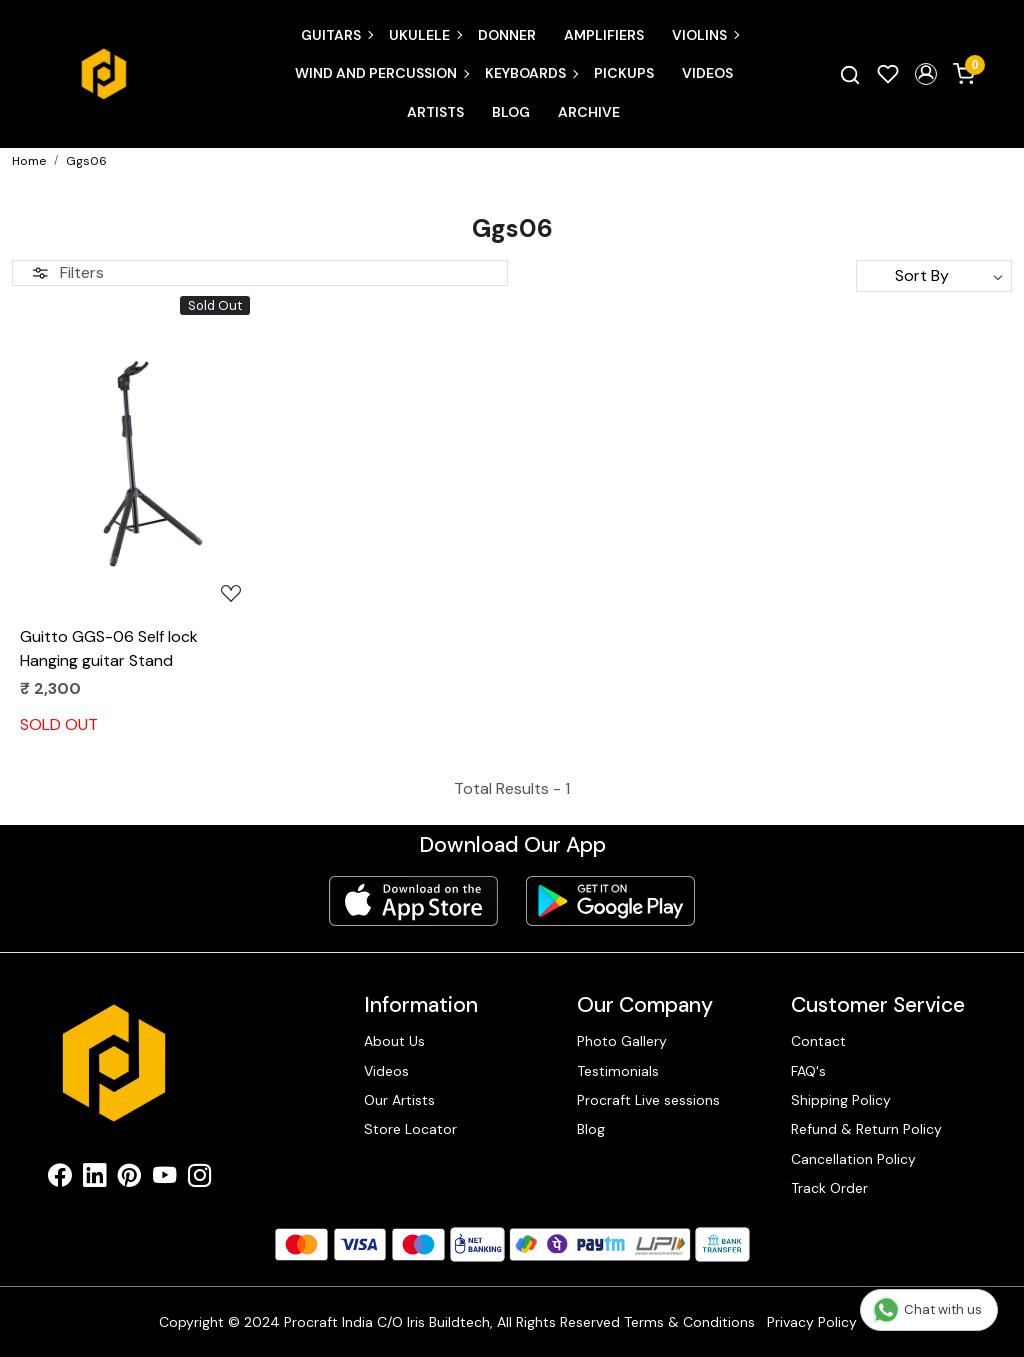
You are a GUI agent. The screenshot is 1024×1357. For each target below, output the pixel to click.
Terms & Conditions (689, 1322)
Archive (589, 112)
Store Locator (410, 1129)
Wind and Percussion (381, 73)
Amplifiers (604, 35)
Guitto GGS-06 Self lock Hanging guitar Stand (109, 648)
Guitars (336, 35)
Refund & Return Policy (866, 1129)
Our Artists (399, 1100)
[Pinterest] (129, 1179)
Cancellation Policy (853, 1159)
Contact (818, 1041)
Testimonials (618, 1071)
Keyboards (531, 73)
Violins (705, 35)
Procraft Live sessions (648, 1100)
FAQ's (808, 1071)
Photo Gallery (622, 1041)
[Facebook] (59, 1179)
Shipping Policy (841, 1100)
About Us (394, 1041)
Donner (507, 35)
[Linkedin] (94, 1179)
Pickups (624, 73)
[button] (926, 74)
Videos (707, 73)
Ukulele (425, 35)
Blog (511, 112)
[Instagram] (199, 1179)
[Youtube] (164, 1179)
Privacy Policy (812, 1322)
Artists (435, 112)
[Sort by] (934, 276)
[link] (850, 74)
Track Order (829, 1188)
